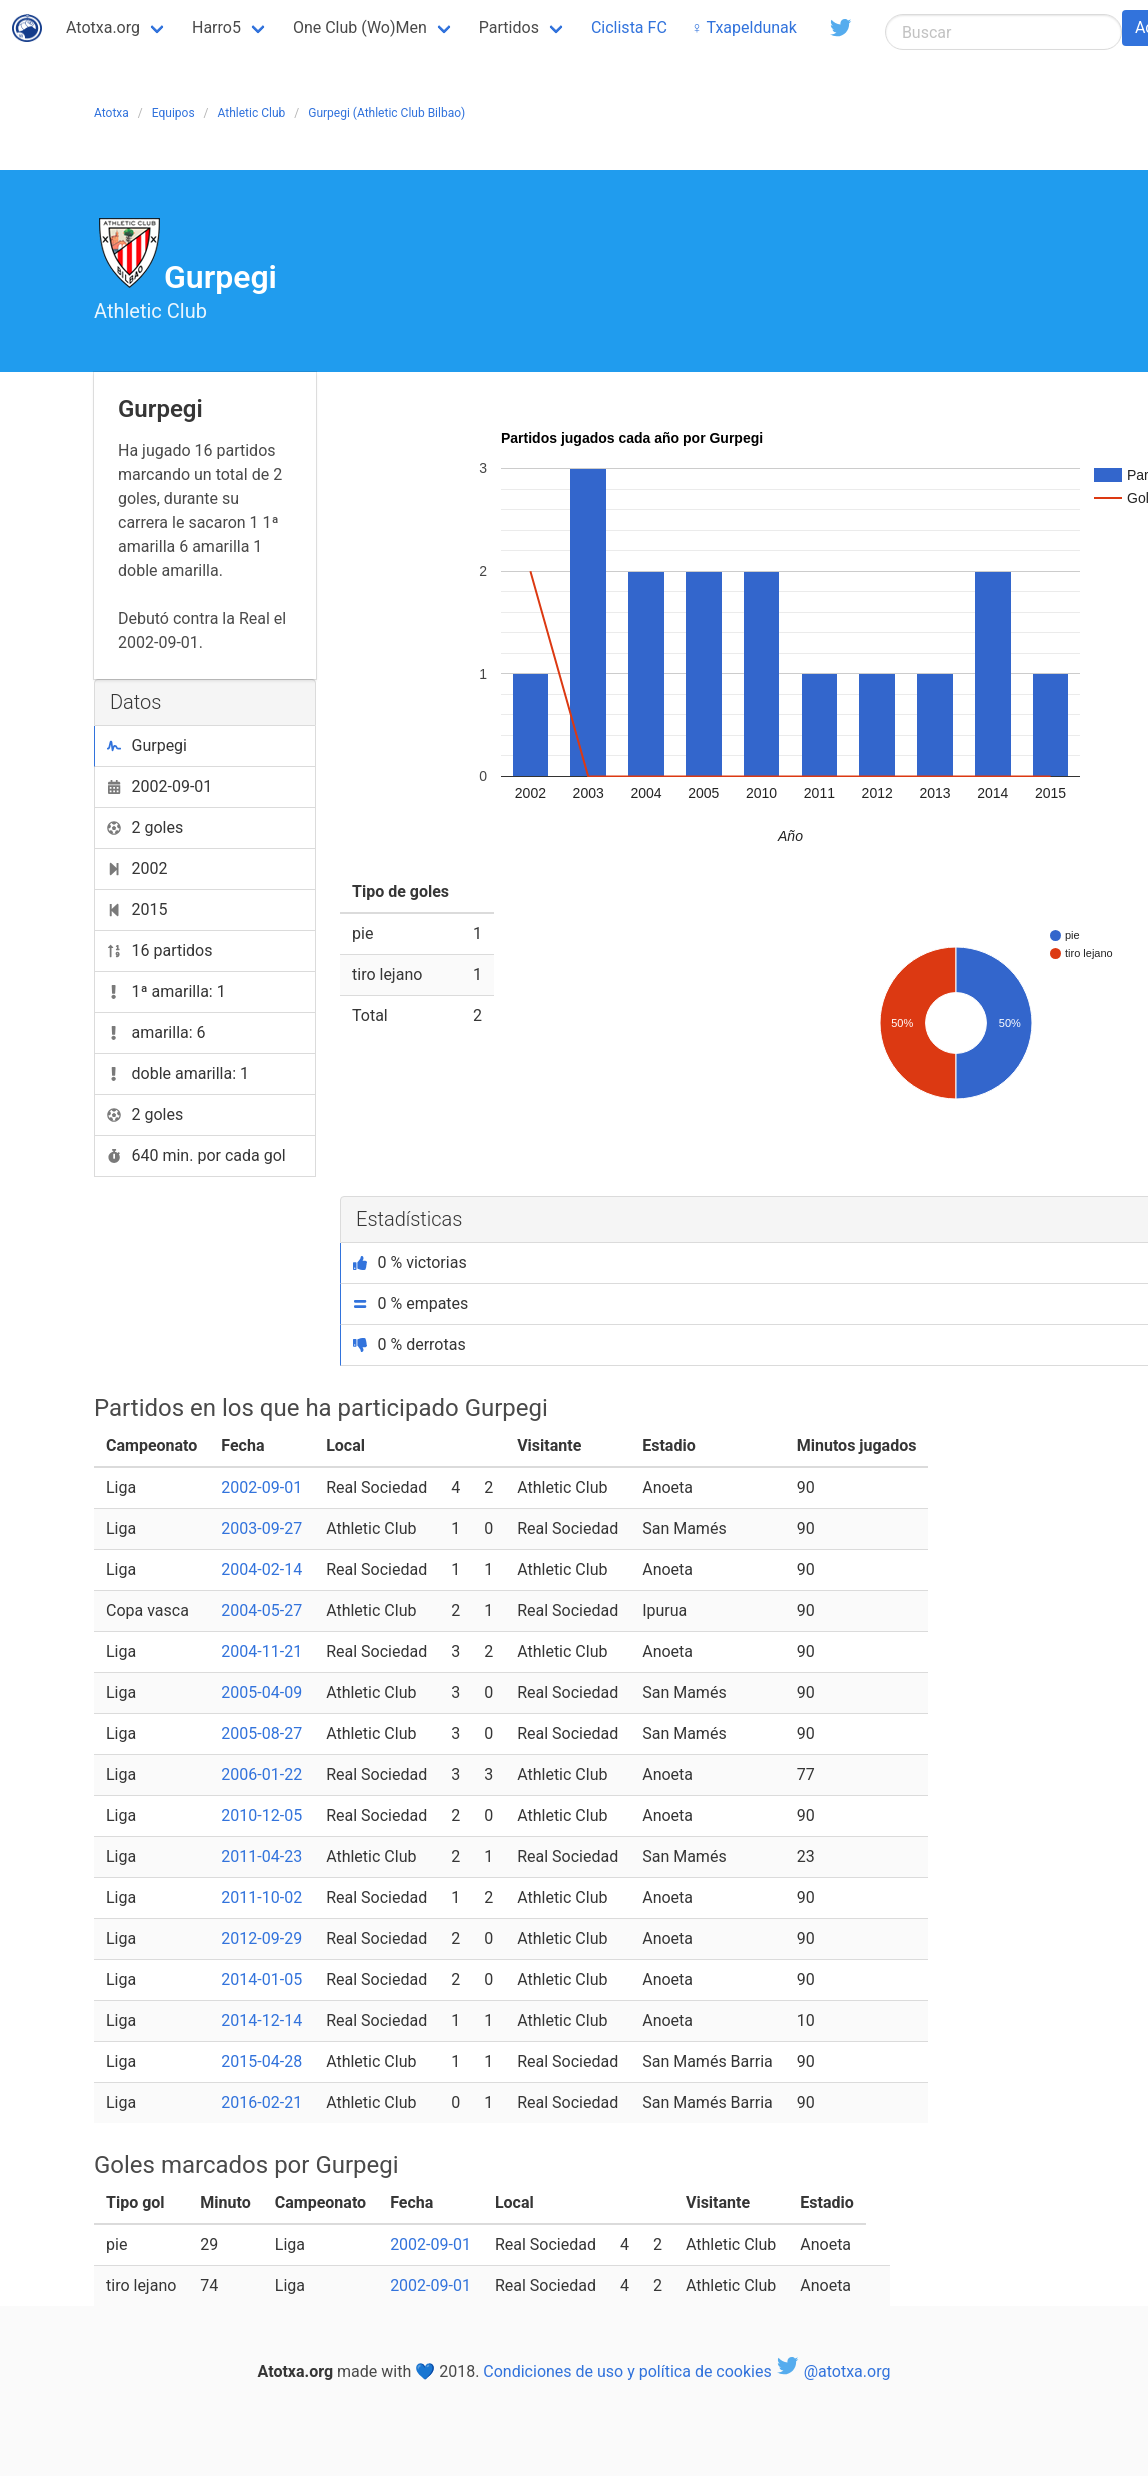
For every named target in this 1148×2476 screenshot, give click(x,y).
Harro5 (216, 27)
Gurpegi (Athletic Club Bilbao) (386, 113)
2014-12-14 (261, 2020)
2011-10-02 (261, 1897)
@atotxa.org (833, 2371)
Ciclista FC (629, 27)
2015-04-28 (261, 2061)
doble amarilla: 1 (178, 1073)
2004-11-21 (261, 1651)
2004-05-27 (261, 1610)
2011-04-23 (261, 1856)
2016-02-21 (261, 2102)
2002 (137, 868)
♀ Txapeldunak (744, 27)
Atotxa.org (103, 27)
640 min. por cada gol (196, 1155)
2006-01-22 (261, 1774)
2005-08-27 (261, 1733)
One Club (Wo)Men (360, 27)
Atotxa (111, 113)
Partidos (509, 27)
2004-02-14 (261, 1569)
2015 (137, 909)
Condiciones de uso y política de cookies (627, 2371)
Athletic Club (252, 113)
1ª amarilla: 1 (166, 991)
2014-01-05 (261, 1979)
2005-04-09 (261, 1692)
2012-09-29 (261, 1938)
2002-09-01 (159, 786)
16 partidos (159, 950)
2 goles (145, 827)
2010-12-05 (261, 1815)
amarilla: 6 (156, 1032)
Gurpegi (147, 745)
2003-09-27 (261, 1528)
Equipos (173, 113)
